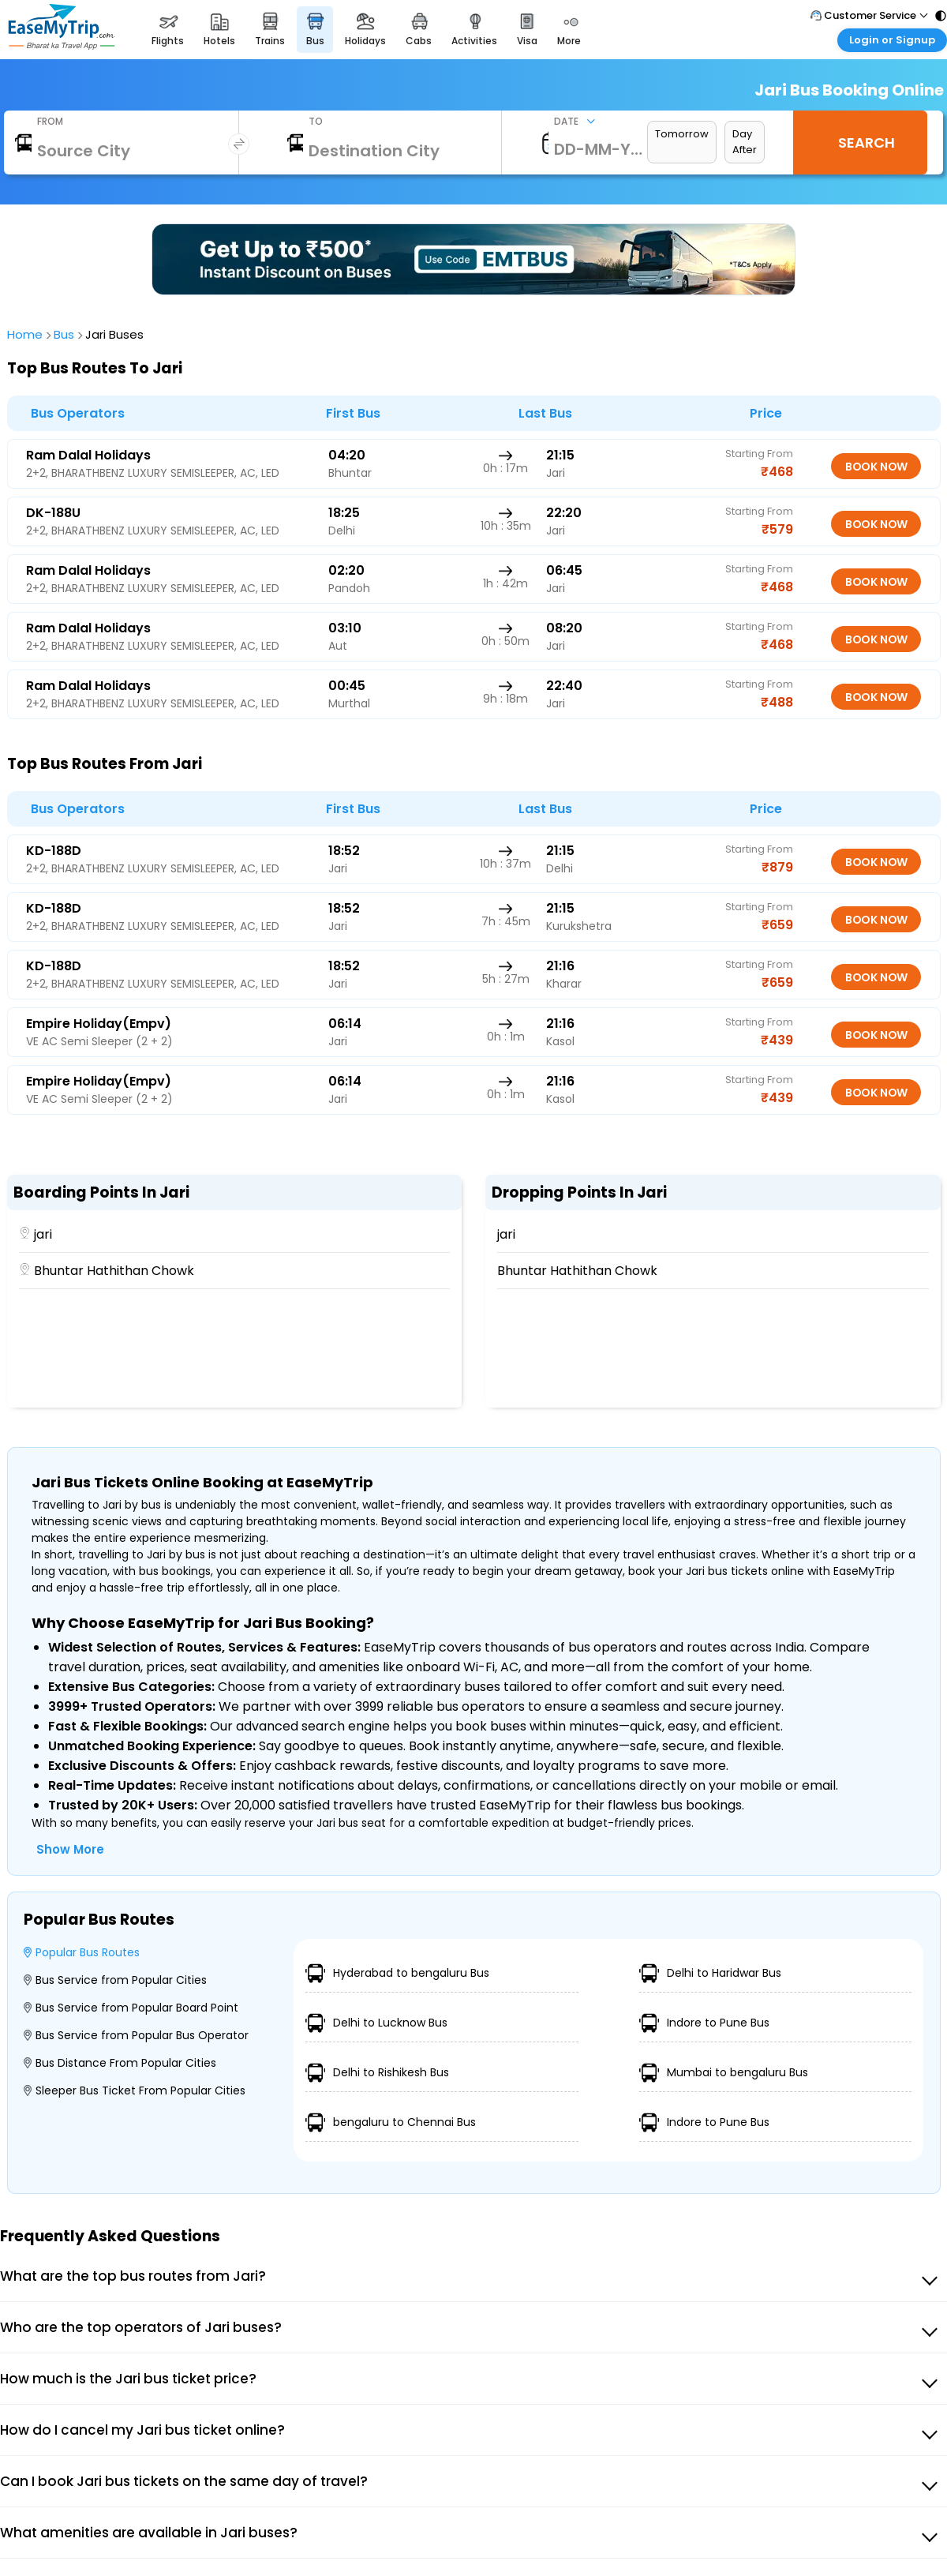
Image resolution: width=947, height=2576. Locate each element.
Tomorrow (682, 133)
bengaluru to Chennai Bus (390, 2122)
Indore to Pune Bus (704, 2023)
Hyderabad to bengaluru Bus (397, 1973)
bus (66, 334)
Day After (744, 141)
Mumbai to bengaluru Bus (723, 2073)
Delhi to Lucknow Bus (376, 2023)
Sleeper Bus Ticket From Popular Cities (134, 2090)
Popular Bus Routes (82, 1952)
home (27, 334)
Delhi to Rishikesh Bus (377, 2073)
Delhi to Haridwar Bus (710, 1973)
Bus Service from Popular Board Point (131, 2007)
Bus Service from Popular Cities (115, 1980)
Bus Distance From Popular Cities (120, 2063)
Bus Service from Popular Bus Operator (136, 2035)
